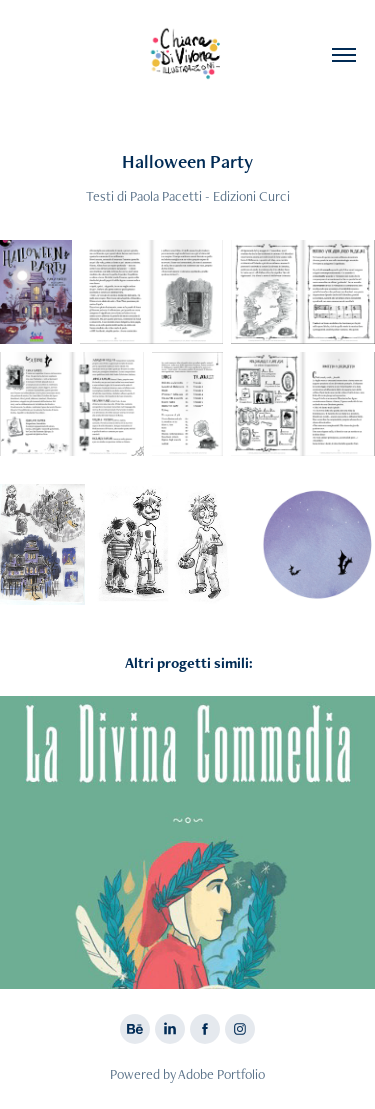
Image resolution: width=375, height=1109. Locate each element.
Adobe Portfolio (221, 1074)
